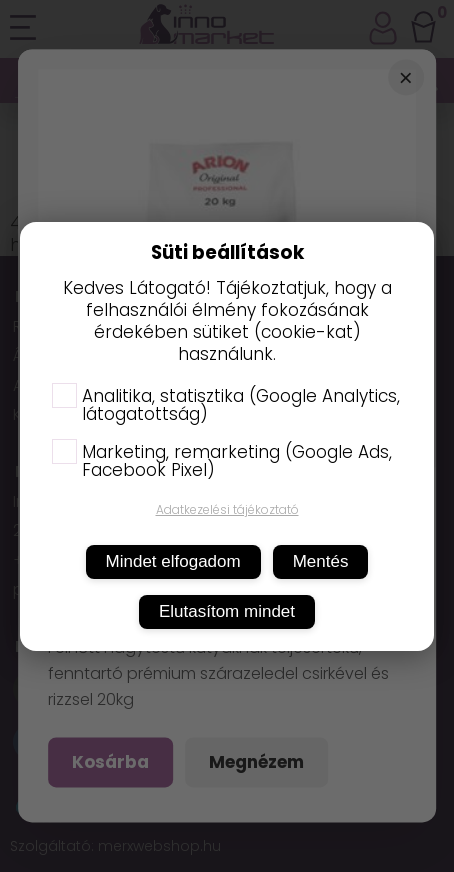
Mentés (321, 561)
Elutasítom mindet (227, 611)
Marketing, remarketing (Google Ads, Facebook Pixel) (222, 461)
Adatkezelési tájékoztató (227, 509)
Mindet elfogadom (173, 561)
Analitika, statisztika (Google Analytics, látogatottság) (226, 405)
